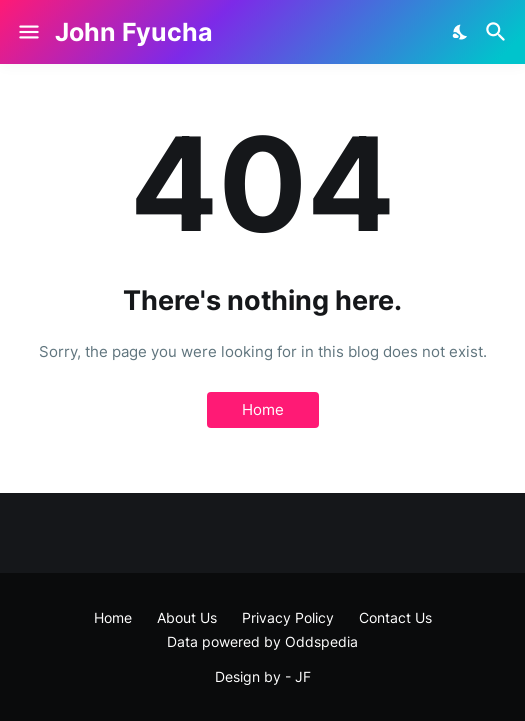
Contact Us (395, 617)
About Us (187, 617)
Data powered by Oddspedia (262, 641)
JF (303, 676)
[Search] (498, 32)
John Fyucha (134, 32)
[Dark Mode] (461, 32)
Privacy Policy (288, 617)
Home (263, 409)
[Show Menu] (27, 32)
